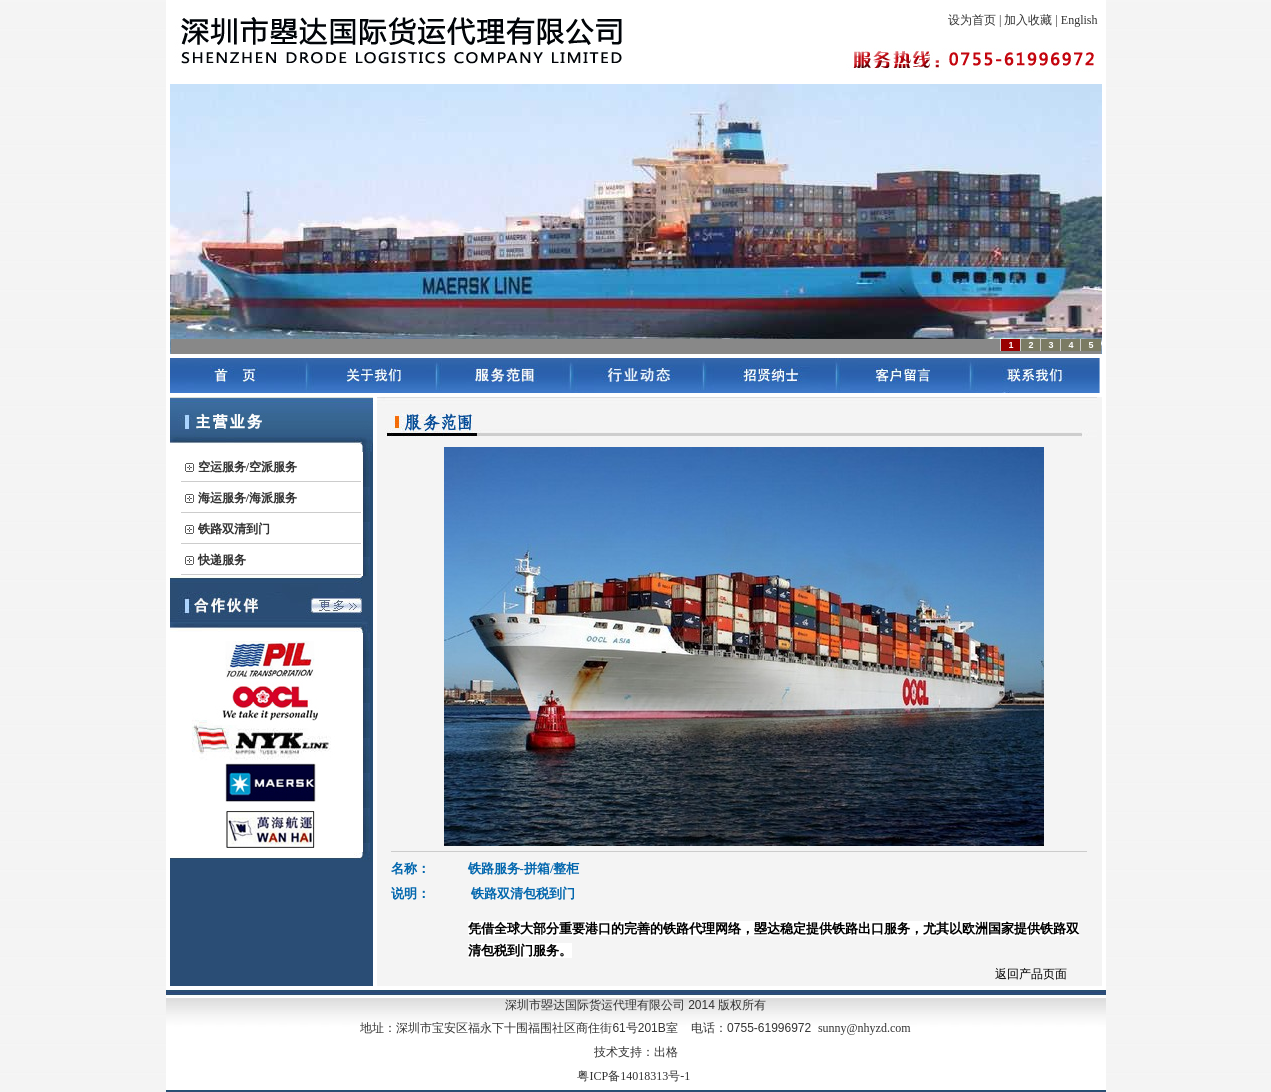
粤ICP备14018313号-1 (633, 1076)
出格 (666, 1052)
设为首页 (972, 20)
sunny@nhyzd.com (864, 1028)
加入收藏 (1028, 20)
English (1079, 20)
